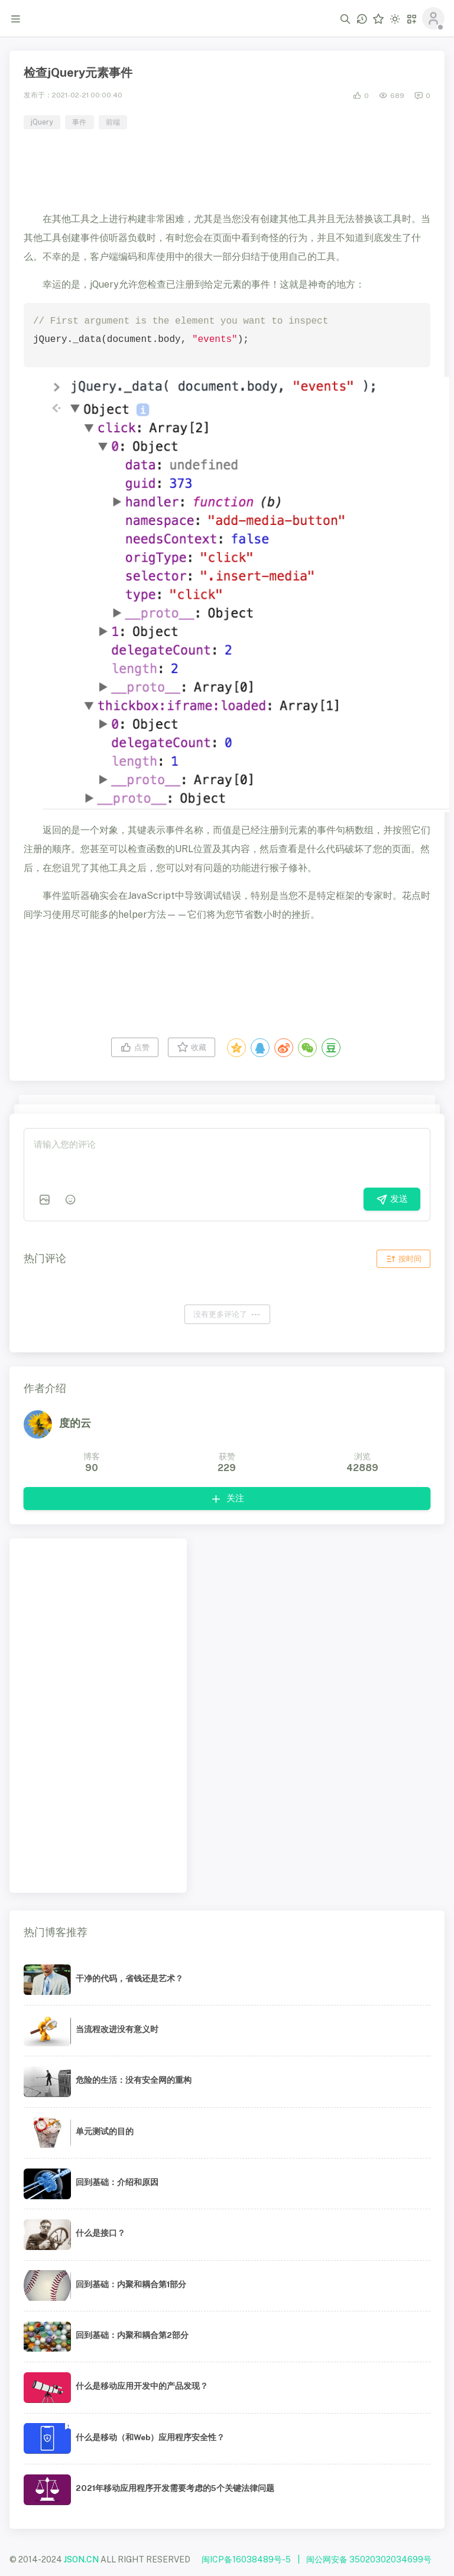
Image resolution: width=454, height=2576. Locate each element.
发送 (392, 1199)
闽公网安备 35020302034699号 (369, 2559)
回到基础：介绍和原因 (117, 2182)
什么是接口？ (100, 2233)
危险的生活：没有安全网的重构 (134, 2080)
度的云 (75, 1423)
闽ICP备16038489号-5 (246, 2559)
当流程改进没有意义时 (117, 2029)
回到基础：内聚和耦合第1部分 (131, 2284)
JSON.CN (81, 2559)
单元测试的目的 (105, 2131)
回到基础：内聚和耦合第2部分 (132, 2335)
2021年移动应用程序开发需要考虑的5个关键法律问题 (175, 2488)
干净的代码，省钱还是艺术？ (129, 1978)
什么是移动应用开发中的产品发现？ (142, 2386)
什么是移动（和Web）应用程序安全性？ (150, 2437)
